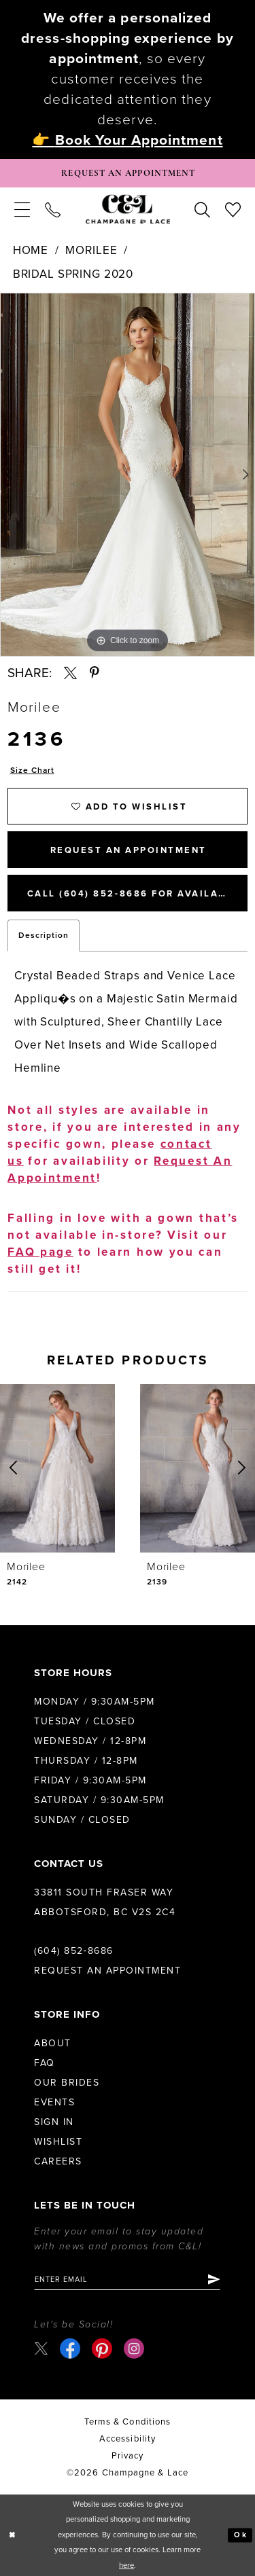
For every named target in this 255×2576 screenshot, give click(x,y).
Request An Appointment (128, 850)
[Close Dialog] (12, 2534)
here (126, 2565)
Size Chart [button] (32, 770)
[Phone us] (52, 209)
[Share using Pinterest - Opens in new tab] (94, 673)
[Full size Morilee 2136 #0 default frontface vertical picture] (127, 475)
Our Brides (66, 2082)
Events (54, 2102)
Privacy (128, 2455)
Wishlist (58, 2141)
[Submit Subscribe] (213, 2279)
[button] (22, 209)
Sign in (54, 2122)
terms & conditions (127, 2421)
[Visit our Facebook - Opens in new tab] (70, 2348)
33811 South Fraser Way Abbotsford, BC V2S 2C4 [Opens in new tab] (104, 1902)
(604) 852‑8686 (74, 1951)
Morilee (91, 250)
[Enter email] (127, 2279)
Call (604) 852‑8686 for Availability (137, 893)
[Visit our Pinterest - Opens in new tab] (102, 2348)
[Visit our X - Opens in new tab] (41, 2349)
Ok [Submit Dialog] (240, 2534)
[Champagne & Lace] (128, 209)
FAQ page (40, 1252)
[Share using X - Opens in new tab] (70, 673)
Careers (58, 2161)
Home (30, 250)
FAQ (44, 2063)
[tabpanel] (127, 475)
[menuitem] (22, 209)
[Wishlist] (233, 209)
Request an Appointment (107, 1970)
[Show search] (202, 209)
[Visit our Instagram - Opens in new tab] (134, 2348)
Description (43, 935)
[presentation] (57, 1467)
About (52, 2043)
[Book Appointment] (127, 173)
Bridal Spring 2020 (73, 274)
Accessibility (127, 2438)
